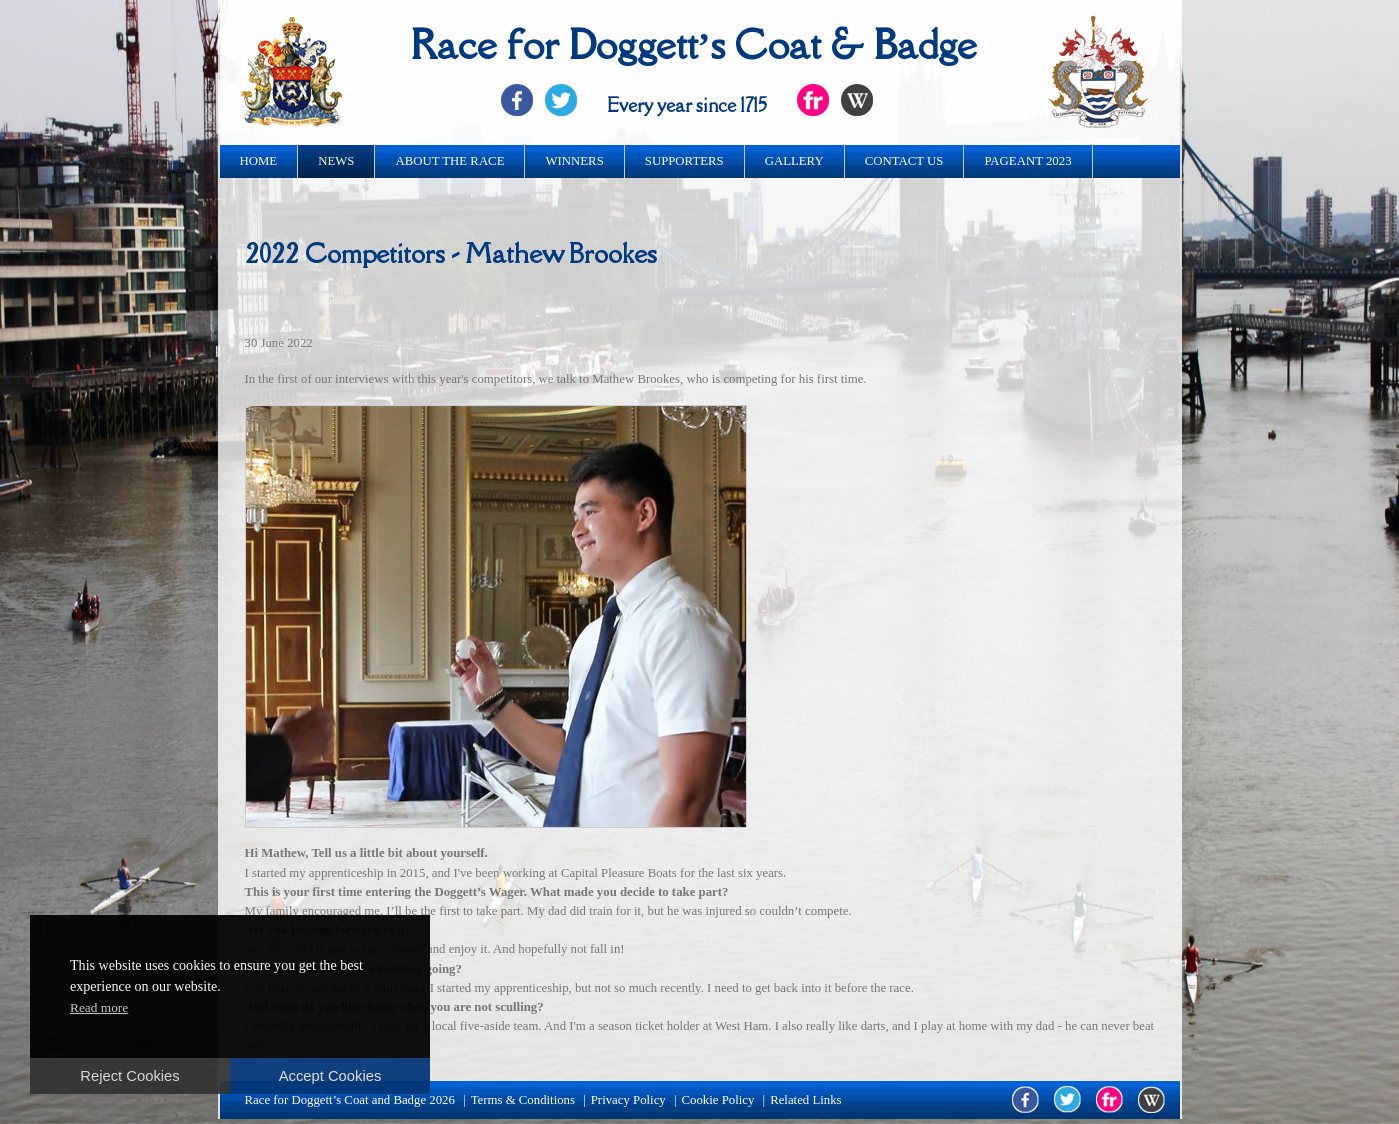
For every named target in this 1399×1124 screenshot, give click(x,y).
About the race (449, 161)
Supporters (684, 161)
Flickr (813, 100)
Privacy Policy (628, 1100)
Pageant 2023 (1027, 161)
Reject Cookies (129, 1076)
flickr (1109, 1099)
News (336, 161)
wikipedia (1151, 1099)
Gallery (794, 161)
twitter (1067, 1099)
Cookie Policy (718, 1100)
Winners (574, 161)
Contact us (904, 161)
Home (259, 161)
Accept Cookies (330, 1076)
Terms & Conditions (523, 1100)
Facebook (517, 100)
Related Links (805, 1100)
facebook (1025, 1099)
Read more (99, 1007)
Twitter (561, 100)
